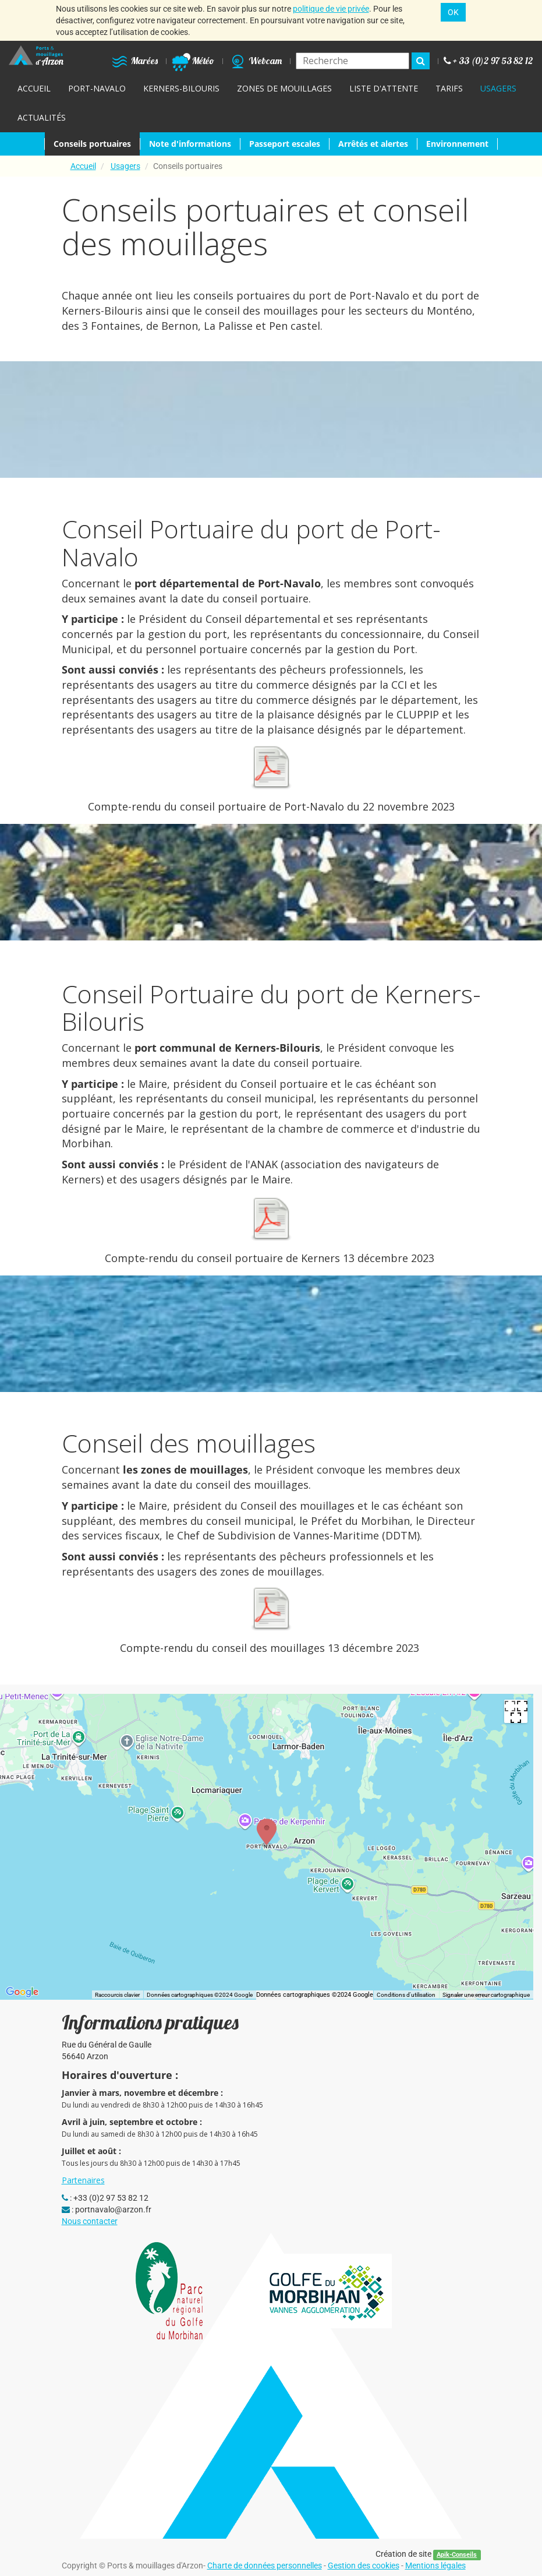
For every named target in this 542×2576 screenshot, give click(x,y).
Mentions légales (435, 2565)
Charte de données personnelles (264, 2565)
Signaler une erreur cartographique (486, 1995)
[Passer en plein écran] (515, 1711)
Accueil (83, 166)
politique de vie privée (331, 8)
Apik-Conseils (457, 2555)
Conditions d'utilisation (406, 1995)
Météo (193, 60)
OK (453, 12)
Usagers (125, 166)
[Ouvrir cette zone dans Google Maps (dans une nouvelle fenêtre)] (22, 1992)
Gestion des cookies (363, 2565)
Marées (134, 60)
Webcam (255, 60)
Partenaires (83, 2180)
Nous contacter (90, 2221)
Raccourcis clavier (117, 1995)
